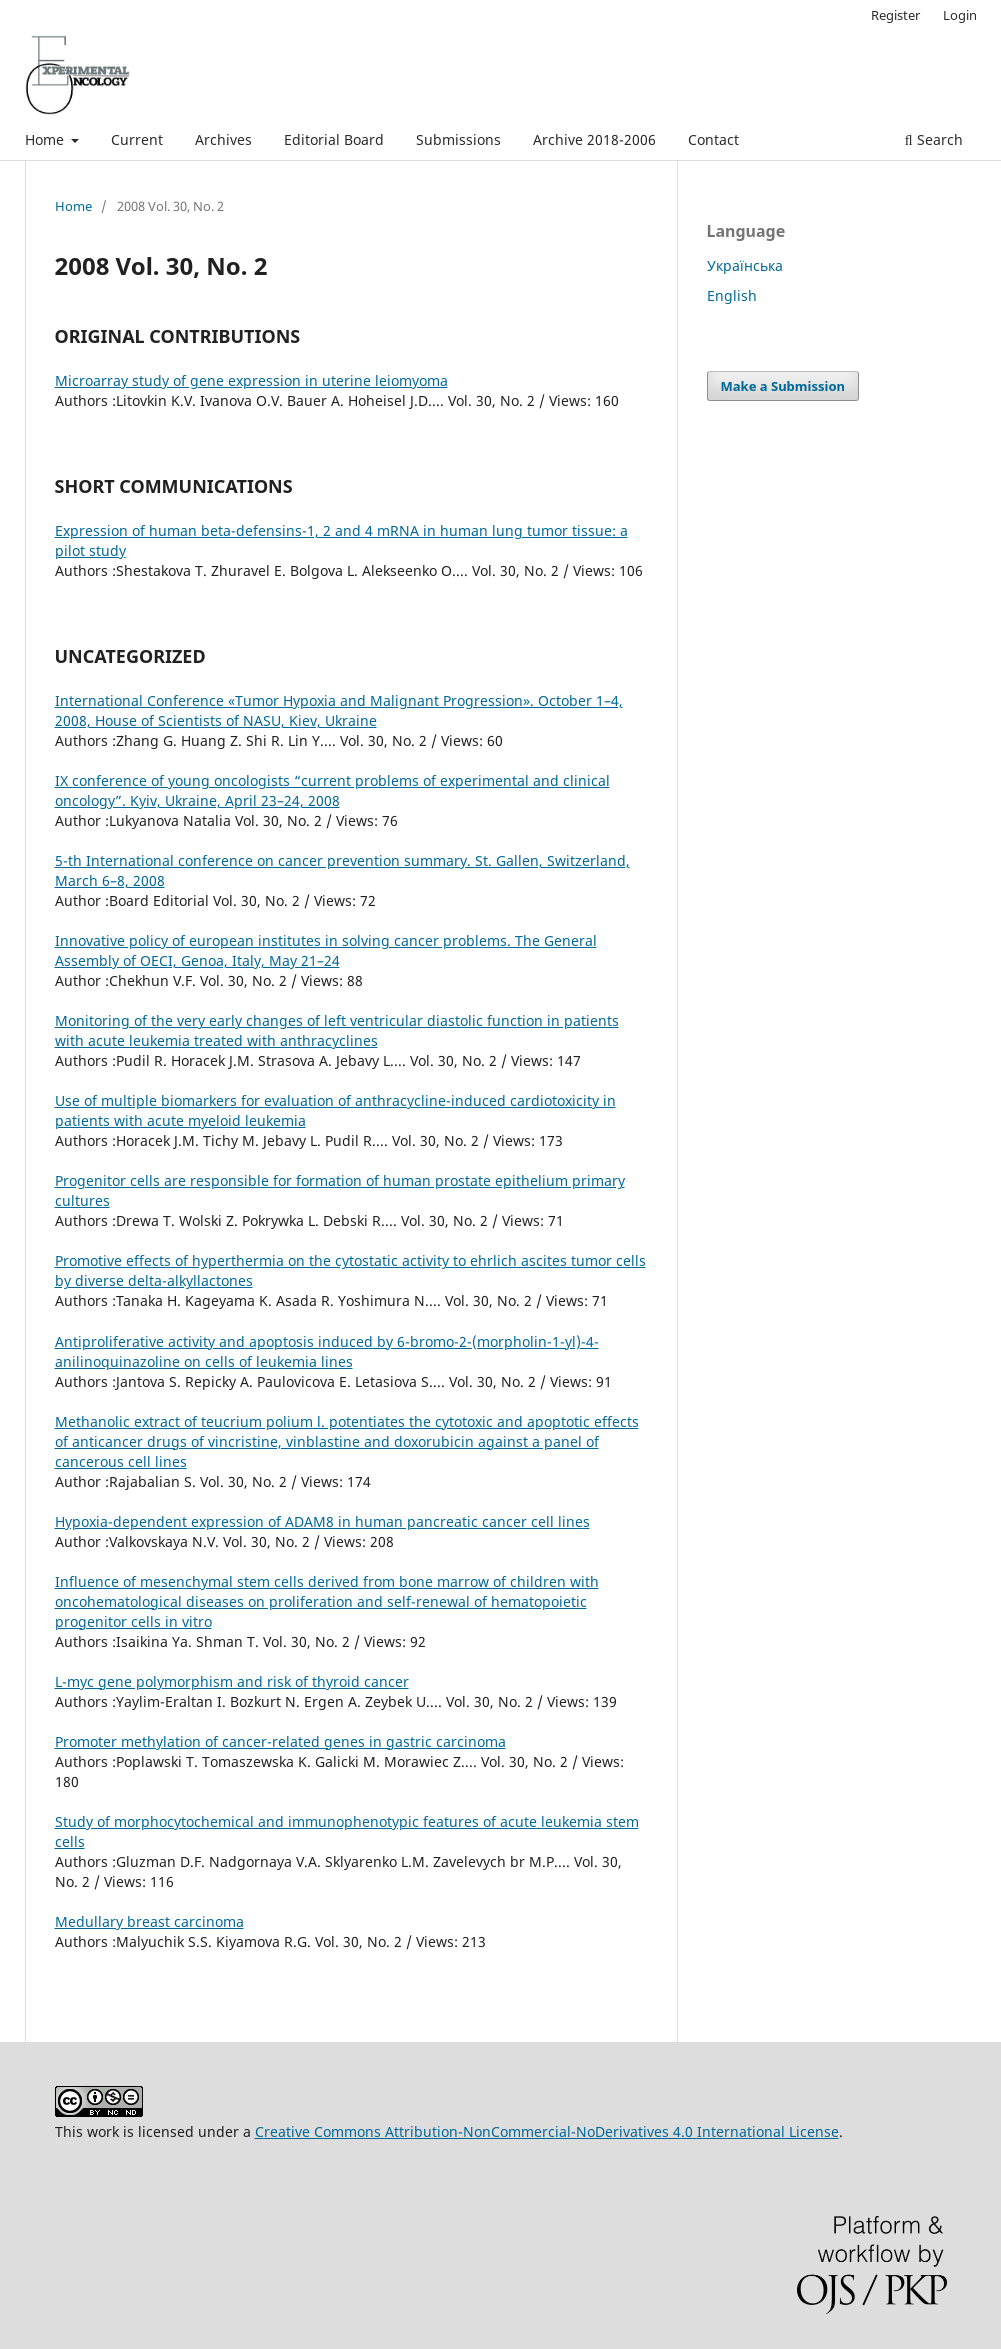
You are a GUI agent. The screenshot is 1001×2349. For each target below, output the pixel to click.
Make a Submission (783, 386)
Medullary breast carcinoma (149, 1921)
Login (960, 15)
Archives (223, 139)
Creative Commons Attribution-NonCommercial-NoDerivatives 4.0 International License (547, 2131)
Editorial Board (334, 139)
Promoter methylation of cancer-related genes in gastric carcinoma (280, 1741)
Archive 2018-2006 (594, 139)
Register (895, 15)
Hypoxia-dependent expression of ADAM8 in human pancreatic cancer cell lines (322, 1521)
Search (934, 139)
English (732, 295)
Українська (745, 265)
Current (137, 139)
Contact (713, 139)
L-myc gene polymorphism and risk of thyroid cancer (232, 1681)
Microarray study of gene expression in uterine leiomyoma (251, 380)
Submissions (458, 139)
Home (46, 139)
